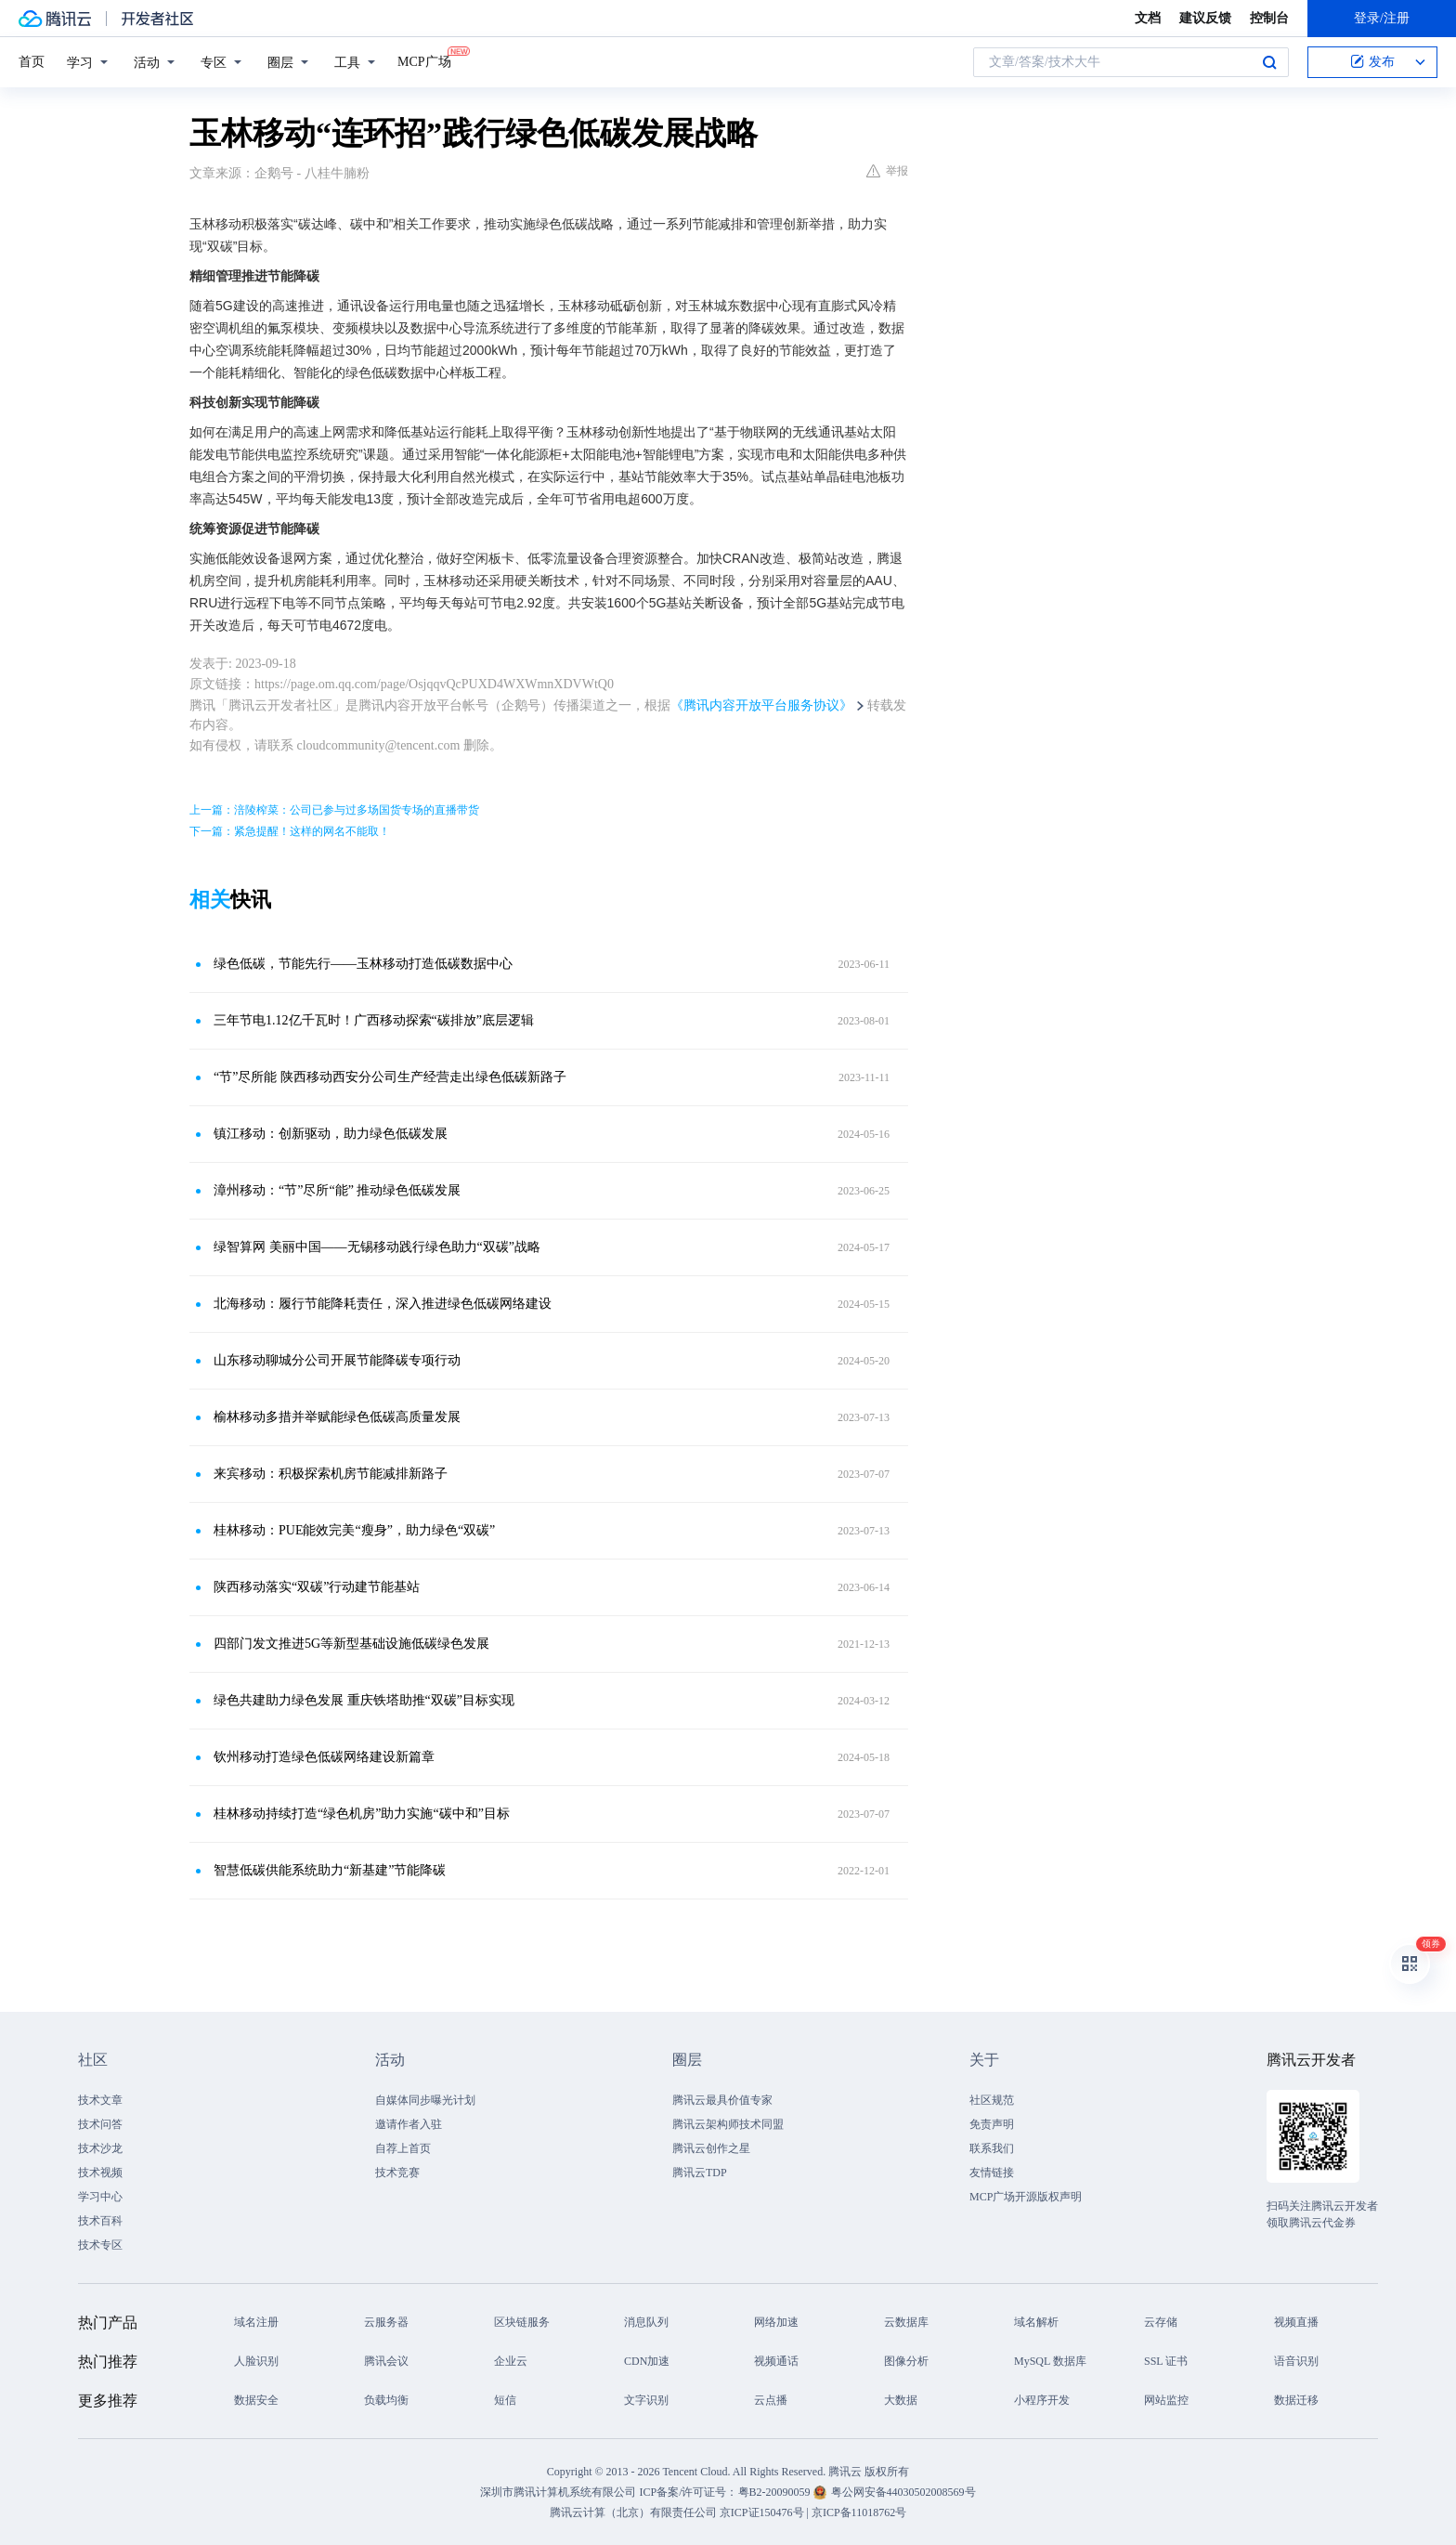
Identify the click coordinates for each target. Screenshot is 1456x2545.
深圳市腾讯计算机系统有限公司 (558, 2492)
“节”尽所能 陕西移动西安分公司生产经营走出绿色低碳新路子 (390, 1077)
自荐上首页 (403, 2148)
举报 (887, 170)
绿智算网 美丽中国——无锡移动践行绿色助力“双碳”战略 (377, 1247)
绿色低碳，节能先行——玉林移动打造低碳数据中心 (363, 964)
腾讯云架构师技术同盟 (728, 2124)
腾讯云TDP (699, 2172)
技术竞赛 (397, 2172)
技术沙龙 (100, 2148)
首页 (32, 62)
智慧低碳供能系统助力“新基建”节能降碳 (330, 1870)
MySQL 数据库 (1050, 2361)
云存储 (1160, 2322)
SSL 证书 (1166, 2361)
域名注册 (256, 2322)
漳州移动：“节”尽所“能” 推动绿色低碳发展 (337, 1190)
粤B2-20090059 (775, 2492)
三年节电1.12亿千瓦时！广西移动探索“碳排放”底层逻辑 (374, 1020)
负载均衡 (386, 2400)
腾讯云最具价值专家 (722, 2100)
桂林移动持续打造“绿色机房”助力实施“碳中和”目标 (362, 1814)
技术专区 (100, 2244)
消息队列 (646, 2322)
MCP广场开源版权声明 (1025, 2196)
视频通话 (776, 2361)
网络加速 (776, 2322)
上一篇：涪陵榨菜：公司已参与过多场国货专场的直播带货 (334, 809)
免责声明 (991, 2124)
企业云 (510, 2361)
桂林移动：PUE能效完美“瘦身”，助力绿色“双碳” (354, 1530)
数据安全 (256, 2400)
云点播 (770, 2400)
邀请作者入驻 (408, 2124)
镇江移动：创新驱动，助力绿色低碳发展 (331, 1134)
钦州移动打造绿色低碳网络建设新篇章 (324, 1757)
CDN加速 (647, 2361)
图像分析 (906, 2361)
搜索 (1269, 62)
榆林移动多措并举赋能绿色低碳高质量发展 (337, 1417)
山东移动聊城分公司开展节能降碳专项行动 (337, 1360)
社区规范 (991, 2100)
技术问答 (100, 2124)
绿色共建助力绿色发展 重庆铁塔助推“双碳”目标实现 (364, 1700)
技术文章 (100, 2100)
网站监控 (1166, 2400)
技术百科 (100, 2220)
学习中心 (100, 2196)
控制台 (1269, 18)
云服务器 (386, 2322)
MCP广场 (424, 60)
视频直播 (1296, 2322)
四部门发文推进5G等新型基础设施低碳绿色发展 (351, 1644)
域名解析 (1036, 2322)
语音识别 (1296, 2361)
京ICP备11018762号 (859, 2512)
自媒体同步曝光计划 (425, 2100)
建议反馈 (1205, 18)
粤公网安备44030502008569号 (903, 2492)
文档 (1148, 18)
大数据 (900, 2400)
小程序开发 (1042, 2400)
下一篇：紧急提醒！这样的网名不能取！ (289, 831)
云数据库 (906, 2322)
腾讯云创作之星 (711, 2148)
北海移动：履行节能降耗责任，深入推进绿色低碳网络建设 (383, 1304)
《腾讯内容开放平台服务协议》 (761, 705)
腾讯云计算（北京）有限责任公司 (633, 2512)
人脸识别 (256, 2361)
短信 (505, 2400)
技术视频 (100, 2172)
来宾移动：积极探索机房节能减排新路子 (331, 1474)
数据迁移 (1296, 2400)
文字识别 (646, 2400)
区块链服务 (522, 2322)
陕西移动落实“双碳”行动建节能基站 (317, 1587)
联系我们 (991, 2148)
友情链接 (991, 2172)
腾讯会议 (386, 2361)
